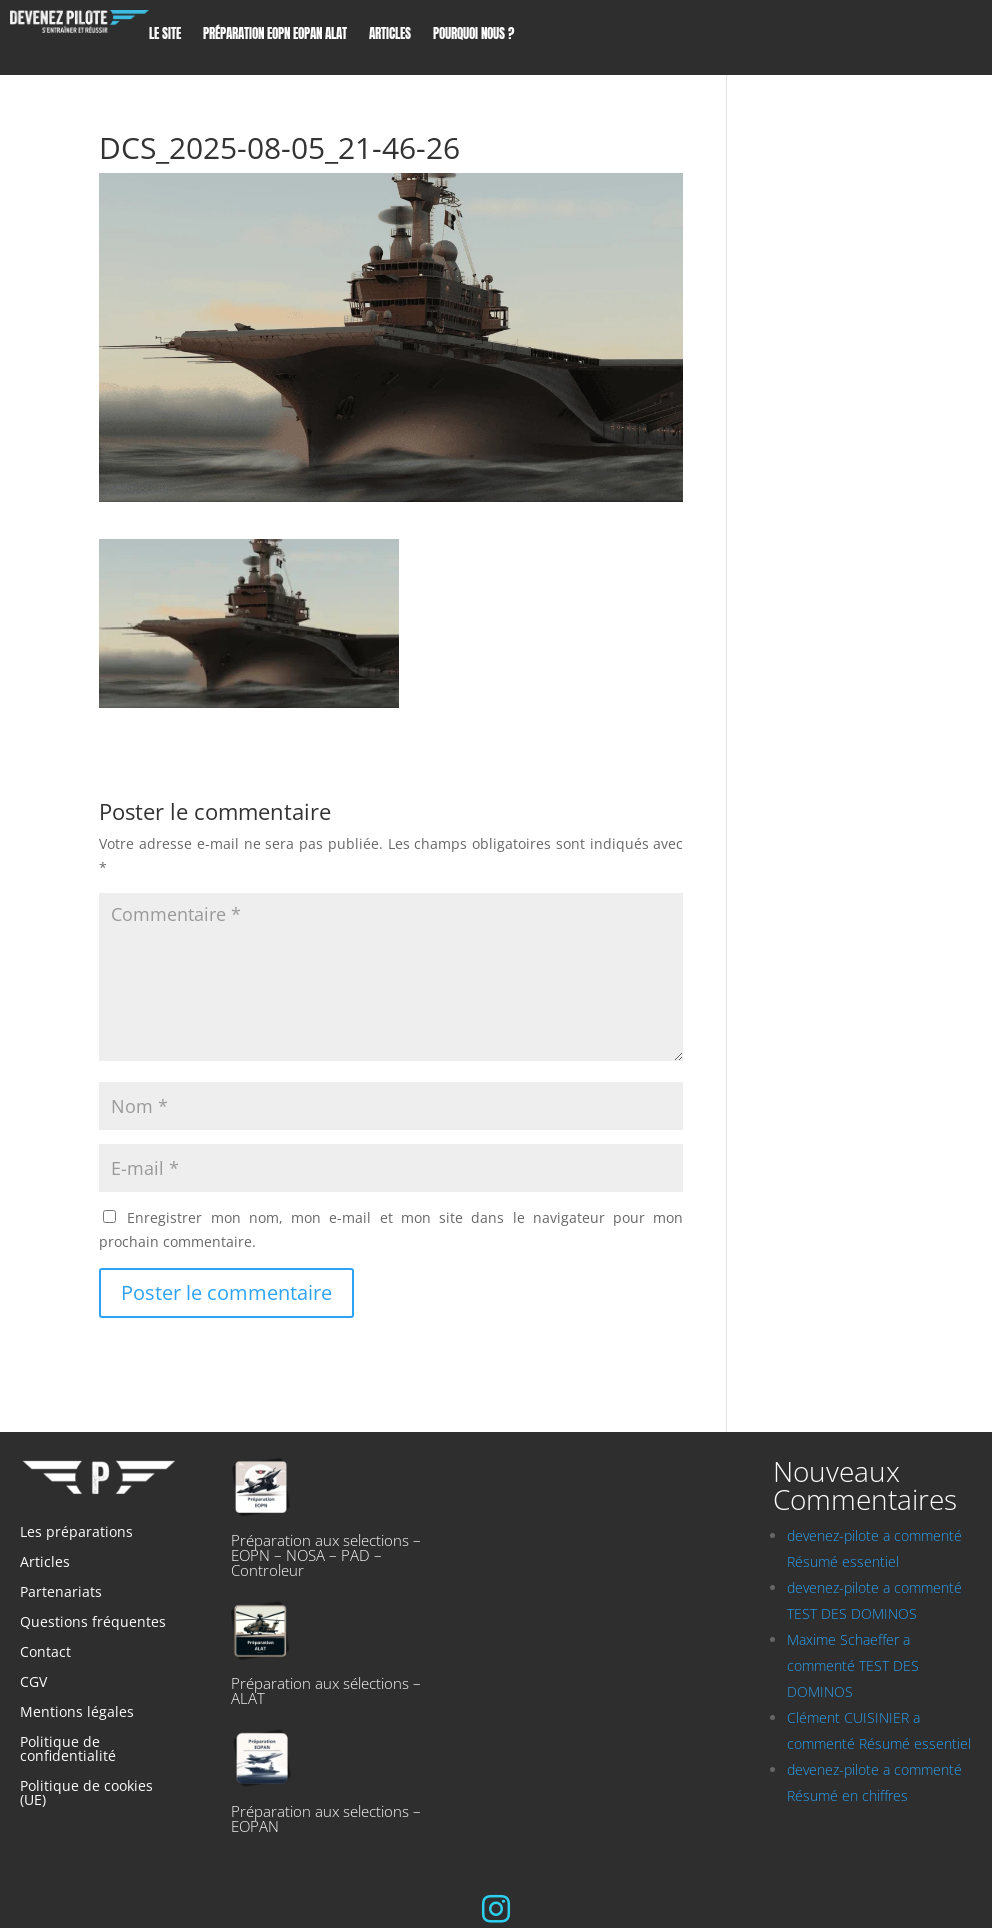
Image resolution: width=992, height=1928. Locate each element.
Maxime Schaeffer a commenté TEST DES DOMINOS (853, 1665)
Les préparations (76, 1533)
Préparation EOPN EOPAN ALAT (275, 35)
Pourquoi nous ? (473, 35)
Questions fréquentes (93, 1623)
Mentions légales (77, 1713)
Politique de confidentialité (68, 1750)
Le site (165, 35)
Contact (45, 1653)
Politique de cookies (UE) (86, 1794)
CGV (33, 1683)
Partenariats (61, 1593)
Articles (390, 35)
